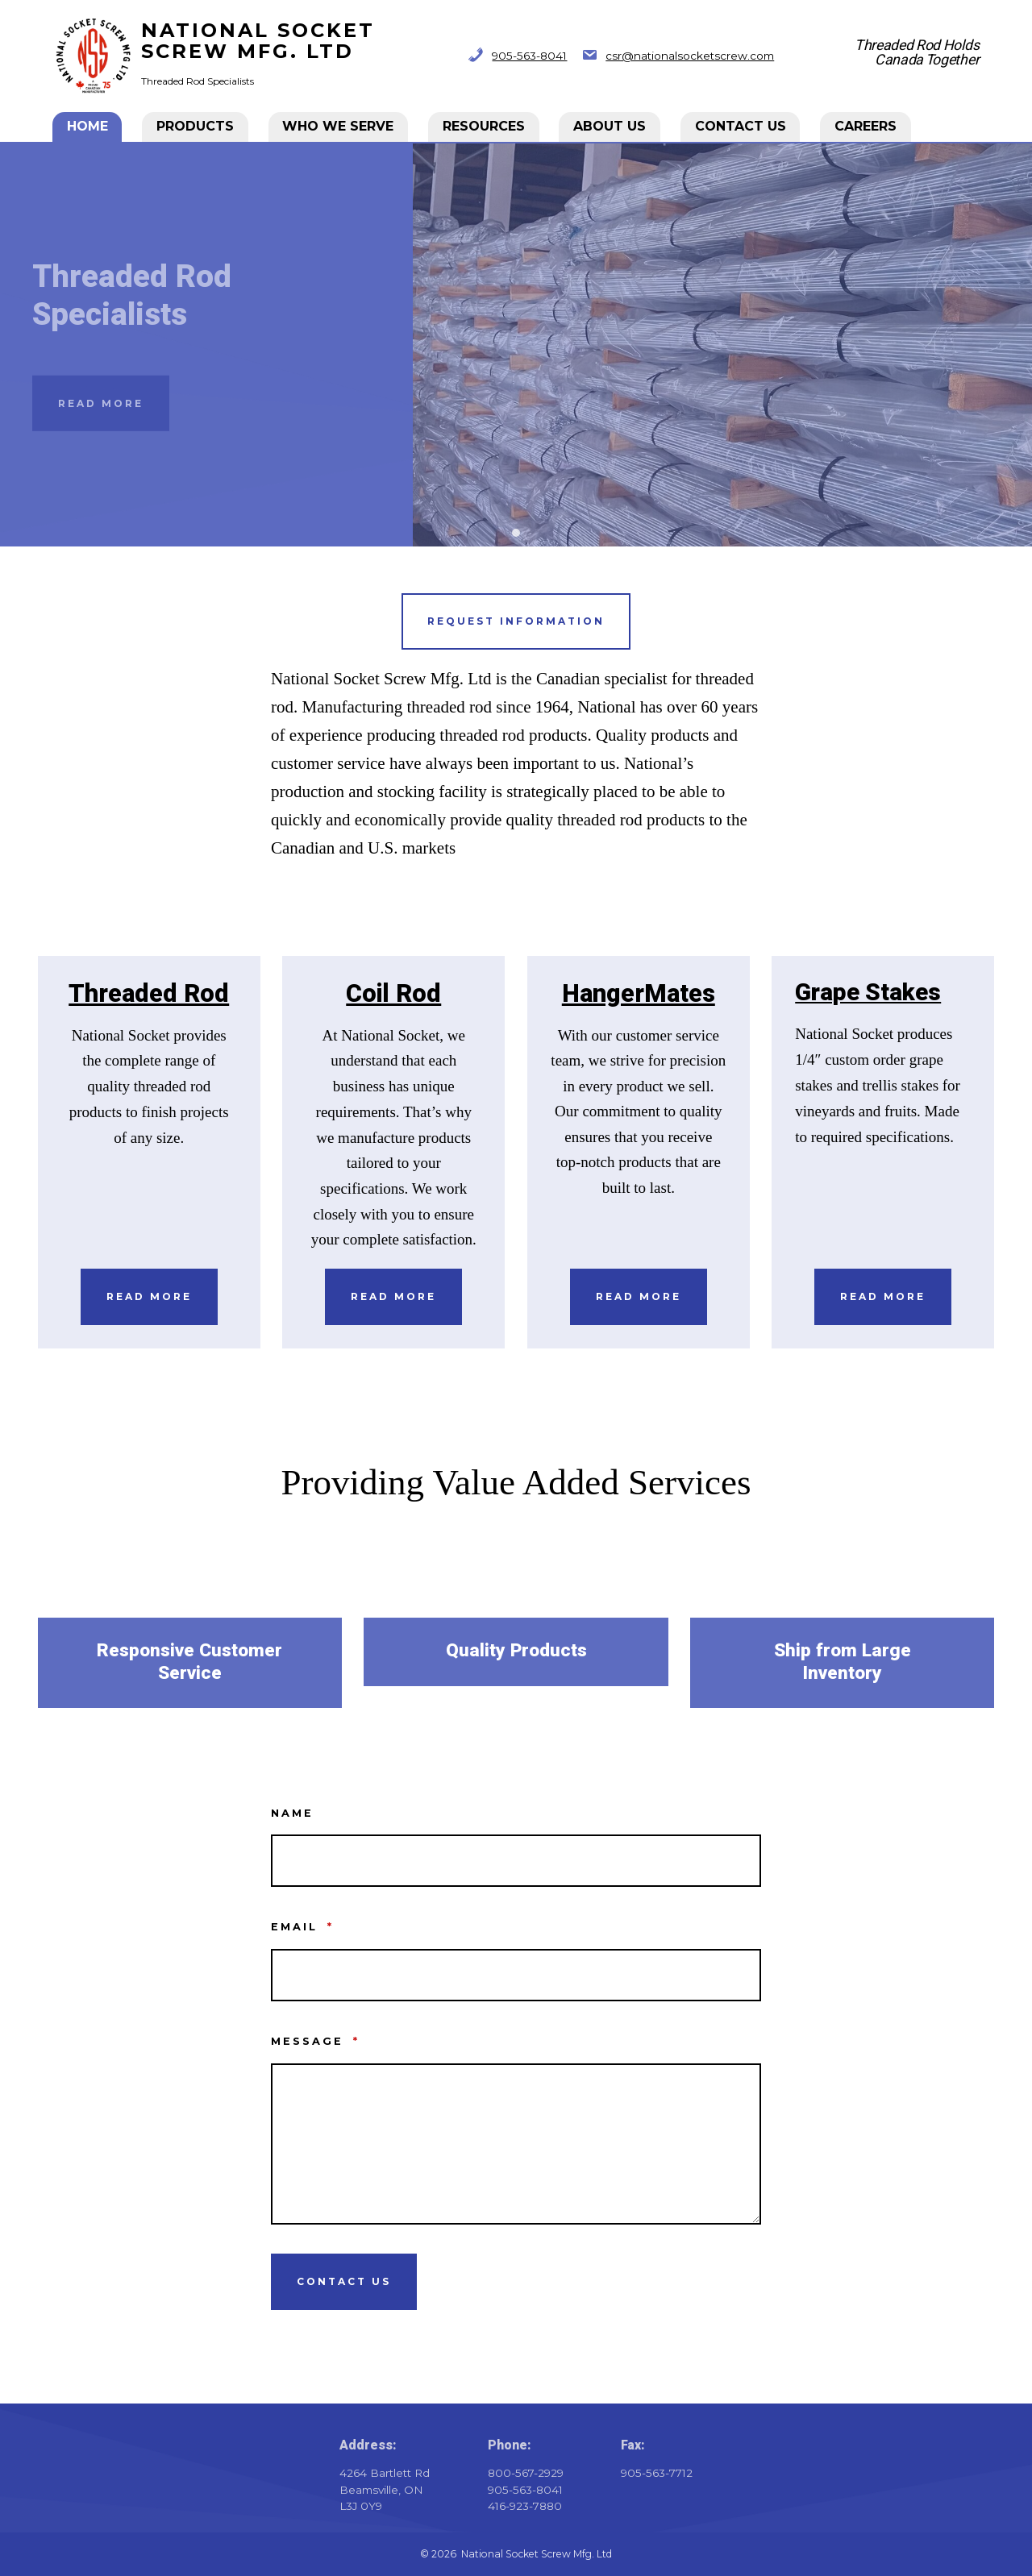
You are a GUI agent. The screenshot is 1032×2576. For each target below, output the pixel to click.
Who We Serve (338, 126)
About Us (610, 126)
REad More (883, 1296)
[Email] (516, 1975)
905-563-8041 (529, 55)
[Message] (516, 2144)
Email (302, 1927)
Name (292, 1813)
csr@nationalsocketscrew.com (689, 55)
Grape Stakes (868, 993)
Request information (516, 621)
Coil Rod (393, 994)
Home (88, 126)
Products (196, 126)
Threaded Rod (149, 994)
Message (315, 2041)
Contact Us (741, 126)
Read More (101, 403)
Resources (484, 126)
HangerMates (638, 994)
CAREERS (866, 126)
